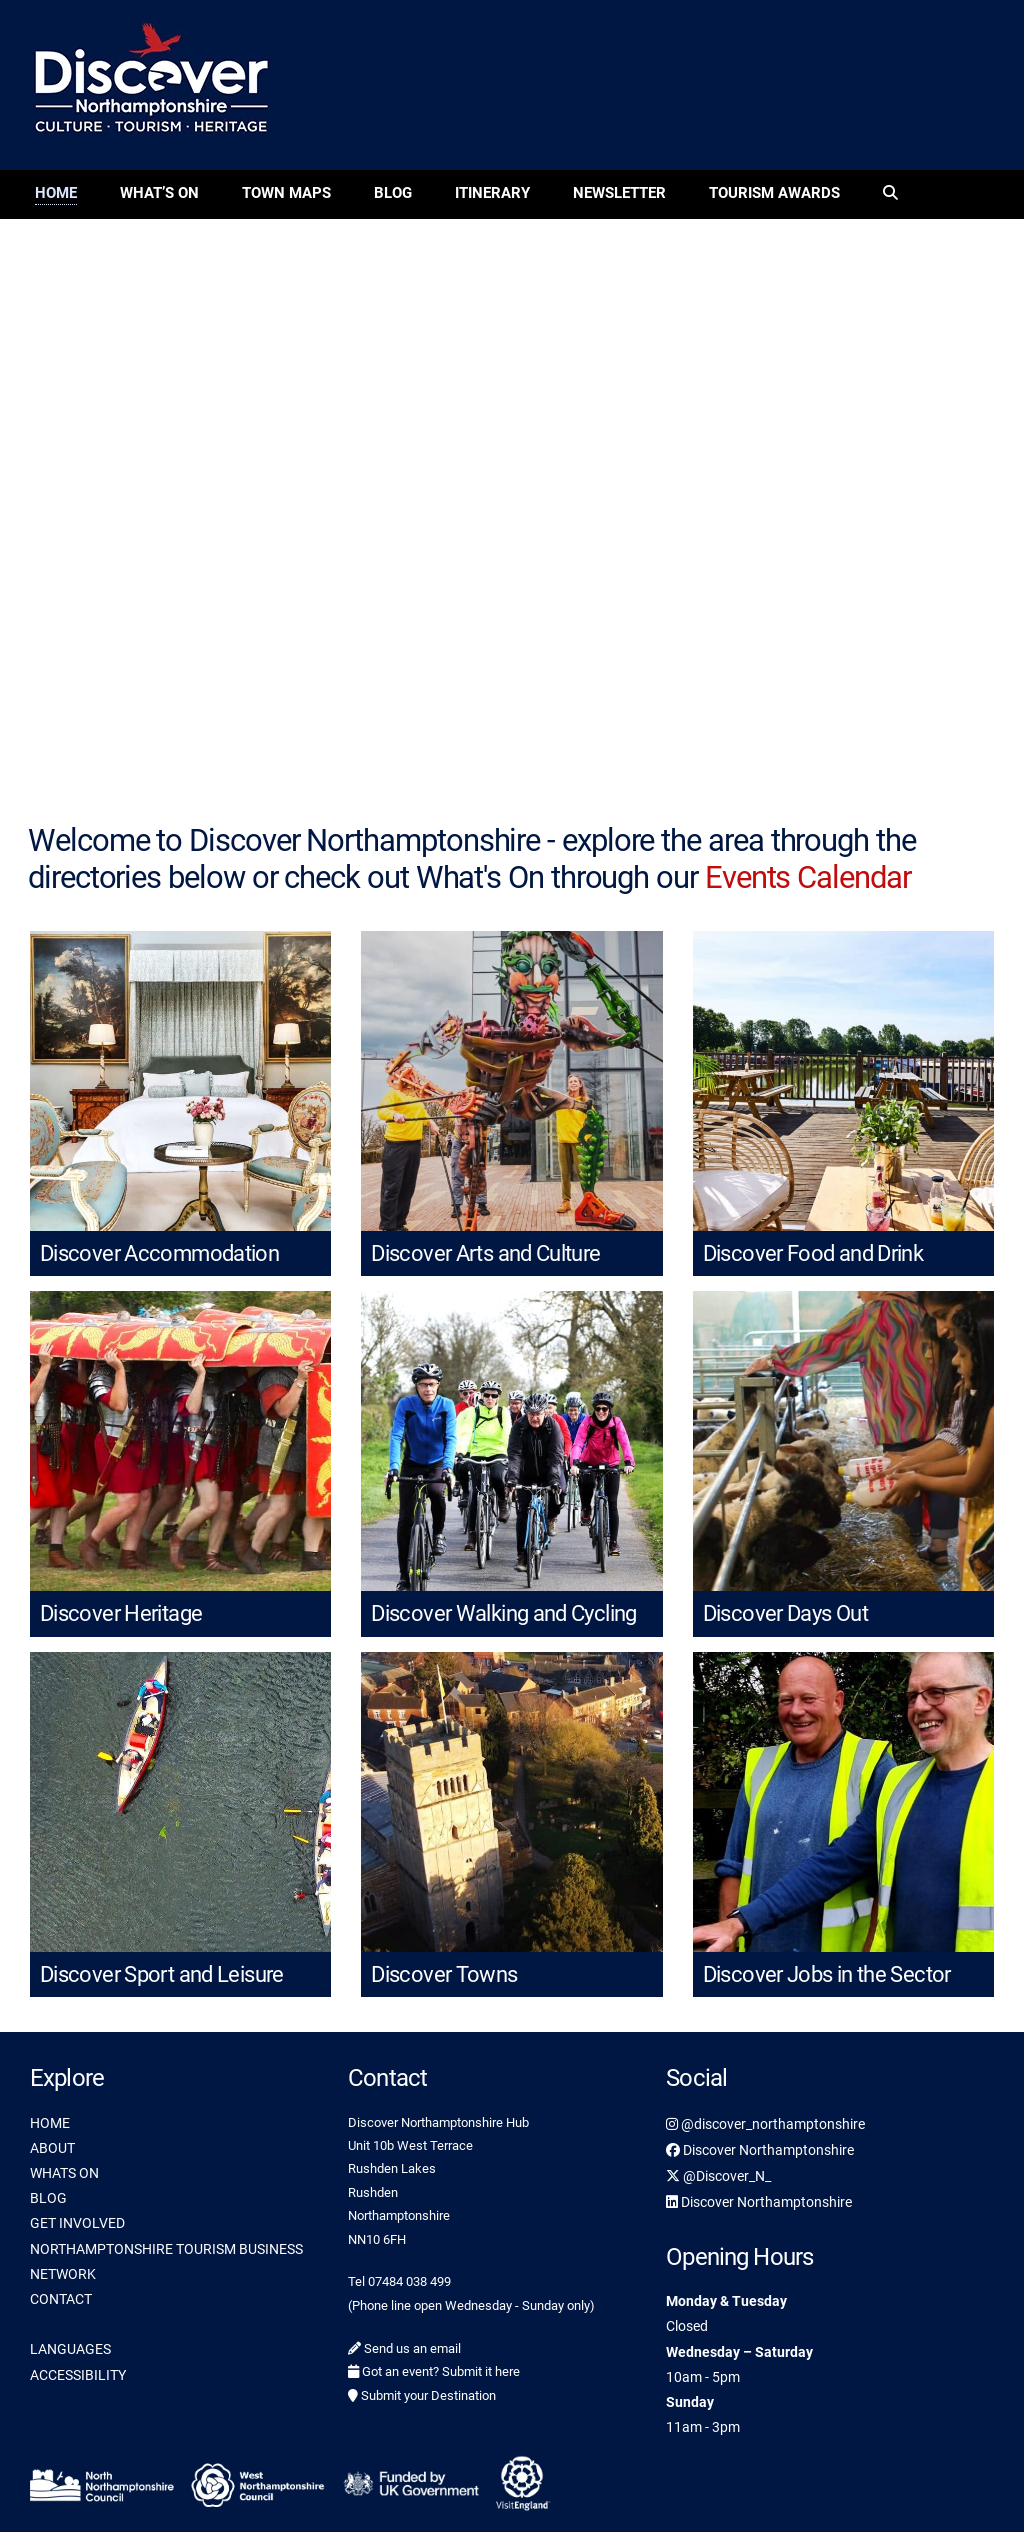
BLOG (48, 2198)
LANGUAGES (70, 2349)
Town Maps (286, 193)
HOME (50, 2123)
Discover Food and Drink (813, 1253)
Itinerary (492, 193)
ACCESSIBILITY (78, 2375)
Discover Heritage (121, 1613)
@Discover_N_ (718, 2176)
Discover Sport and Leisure (162, 1974)
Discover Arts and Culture (485, 1253)
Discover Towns (444, 1974)
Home (56, 193)
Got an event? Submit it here (434, 2371)
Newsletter (619, 193)
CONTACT (61, 2299)
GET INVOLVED (77, 2223)
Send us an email (404, 2348)
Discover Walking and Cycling (503, 1613)
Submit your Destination (422, 2395)
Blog (393, 193)
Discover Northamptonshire (760, 2150)
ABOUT (52, 2148)
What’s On (159, 193)
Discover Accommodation (159, 1253)
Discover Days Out (785, 1613)
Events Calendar (808, 877)
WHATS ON (64, 2173)
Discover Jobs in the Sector (827, 1974)
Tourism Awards (774, 193)
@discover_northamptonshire (765, 2124)
